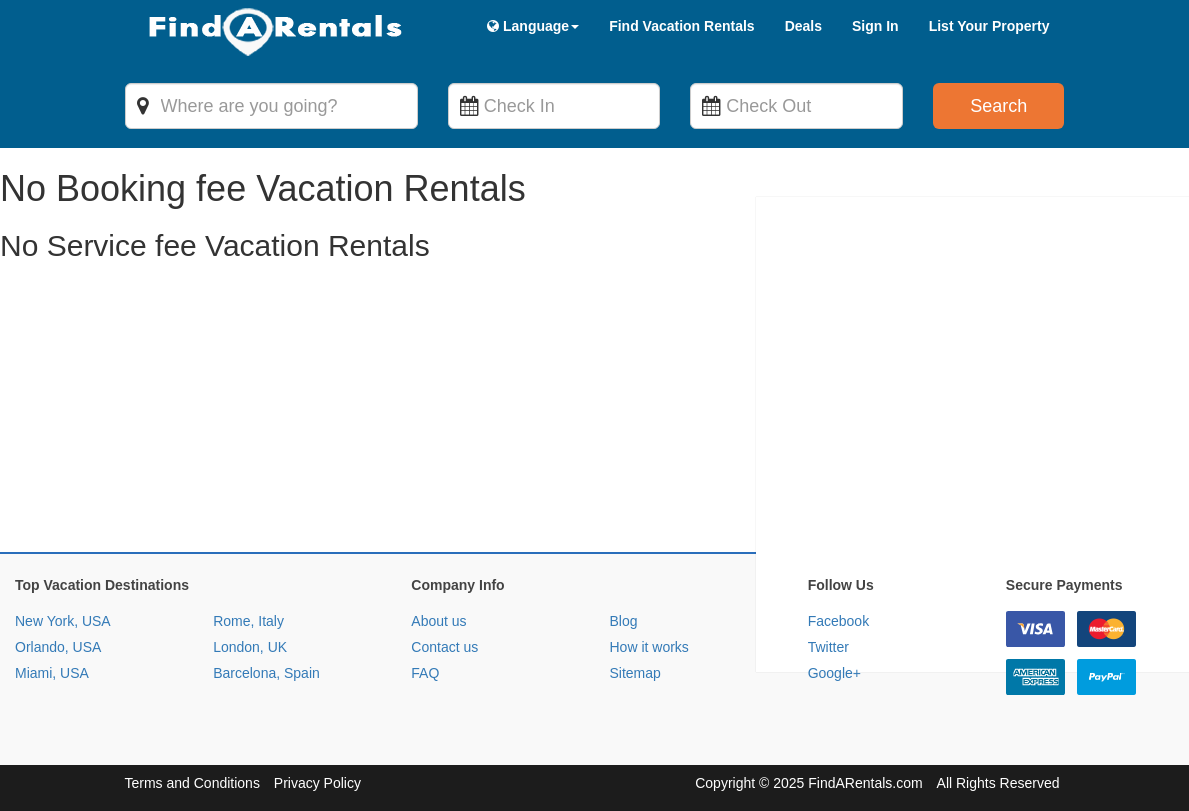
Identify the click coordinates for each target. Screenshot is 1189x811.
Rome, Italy (248, 621)
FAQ (425, 673)
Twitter (828, 647)
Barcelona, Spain (266, 673)
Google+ (834, 673)
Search (998, 106)
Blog (623, 621)
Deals (803, 26)
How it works (648, 647)
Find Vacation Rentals (681, 26)
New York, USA (63, 621)
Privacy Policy (317, 783)
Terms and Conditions (192, 783)
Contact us (444, 647)
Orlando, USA (58, 647)
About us (438, 621)
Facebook (838, 621)
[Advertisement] (594, 412)
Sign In (875, 26)
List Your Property (989, 26)
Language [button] (533, 26)
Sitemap (634, 673)
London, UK (250, 647)
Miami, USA (52, 673)
